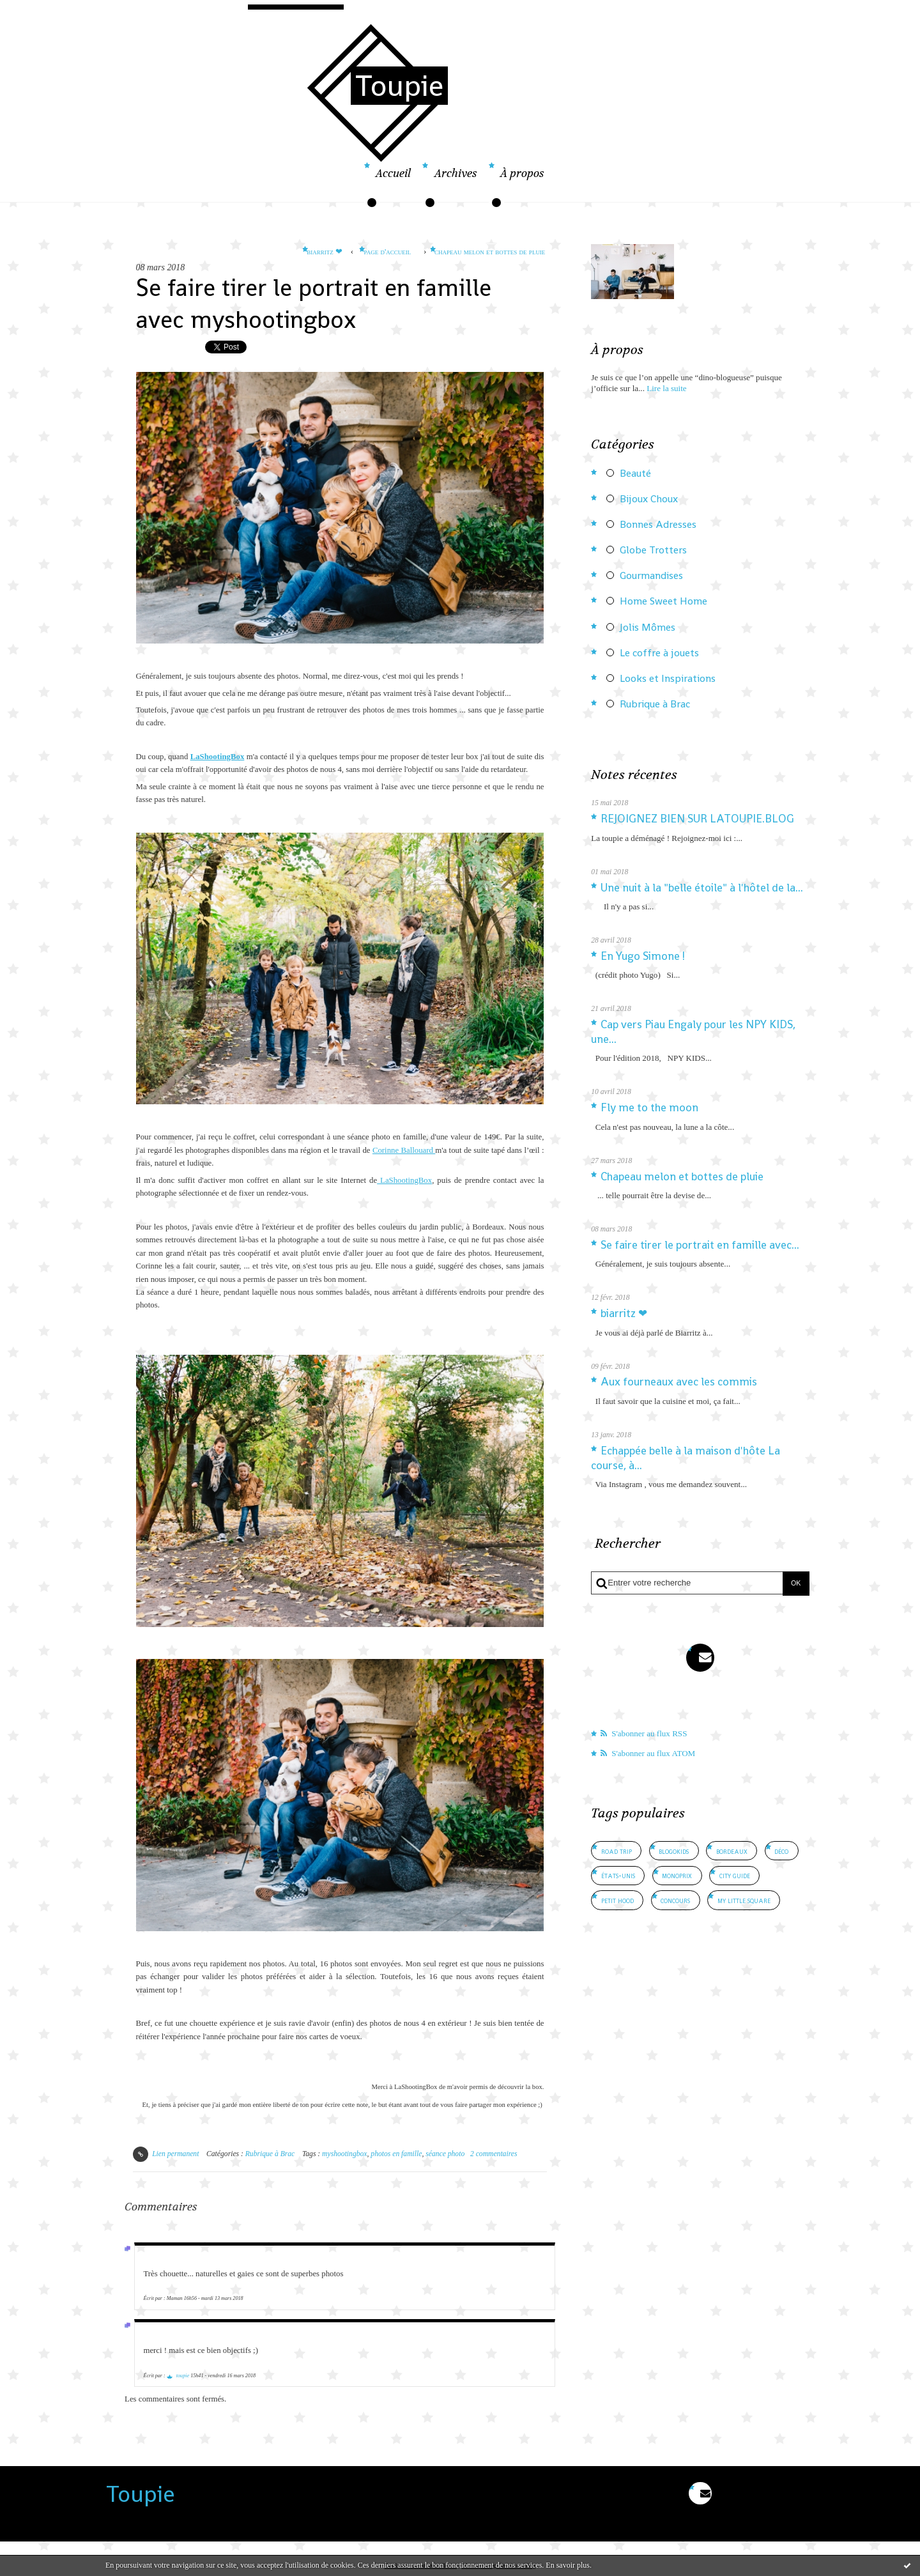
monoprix (677, 1875)
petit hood (617, 1900)
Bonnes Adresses (658, 524)
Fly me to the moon (649, 1107)
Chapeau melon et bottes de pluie (489, 251)
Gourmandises (651, 575)
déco (781, 1851)
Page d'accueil (387, 251)
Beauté (635, 473)
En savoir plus (568, 2565)
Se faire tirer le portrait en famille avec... (700, 1245)
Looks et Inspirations (668, 678)
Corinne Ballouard (403, 1150)
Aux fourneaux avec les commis (679, 1382)
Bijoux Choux (649, 499)
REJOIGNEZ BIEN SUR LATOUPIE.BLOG (697, 819)
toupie (182, 2376)
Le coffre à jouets (659, 653)
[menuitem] (393, 181)
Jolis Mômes (647, 627)
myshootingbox (344, 2154)
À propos (522, 173)
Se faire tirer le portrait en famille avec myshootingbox (313, 303)
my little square (743, 1900)
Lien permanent (166, 2154)
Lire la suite (666, 388)
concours (675, 1900)
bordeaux (731, 1851)
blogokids (674, 1851)
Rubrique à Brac (270, 2154)
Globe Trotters (653, 550)
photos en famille (396, 2154)
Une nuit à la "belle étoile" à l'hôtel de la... (702, 888)
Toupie (399, 85)
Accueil (393, 173)
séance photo (444, 2154)
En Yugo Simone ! (643, 956)
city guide (734, 1875)
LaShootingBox (217, 756)
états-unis (618, 1875)
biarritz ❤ (324, 251)
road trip (616, 1851)
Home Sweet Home (663, 601)
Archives (455, 173)
